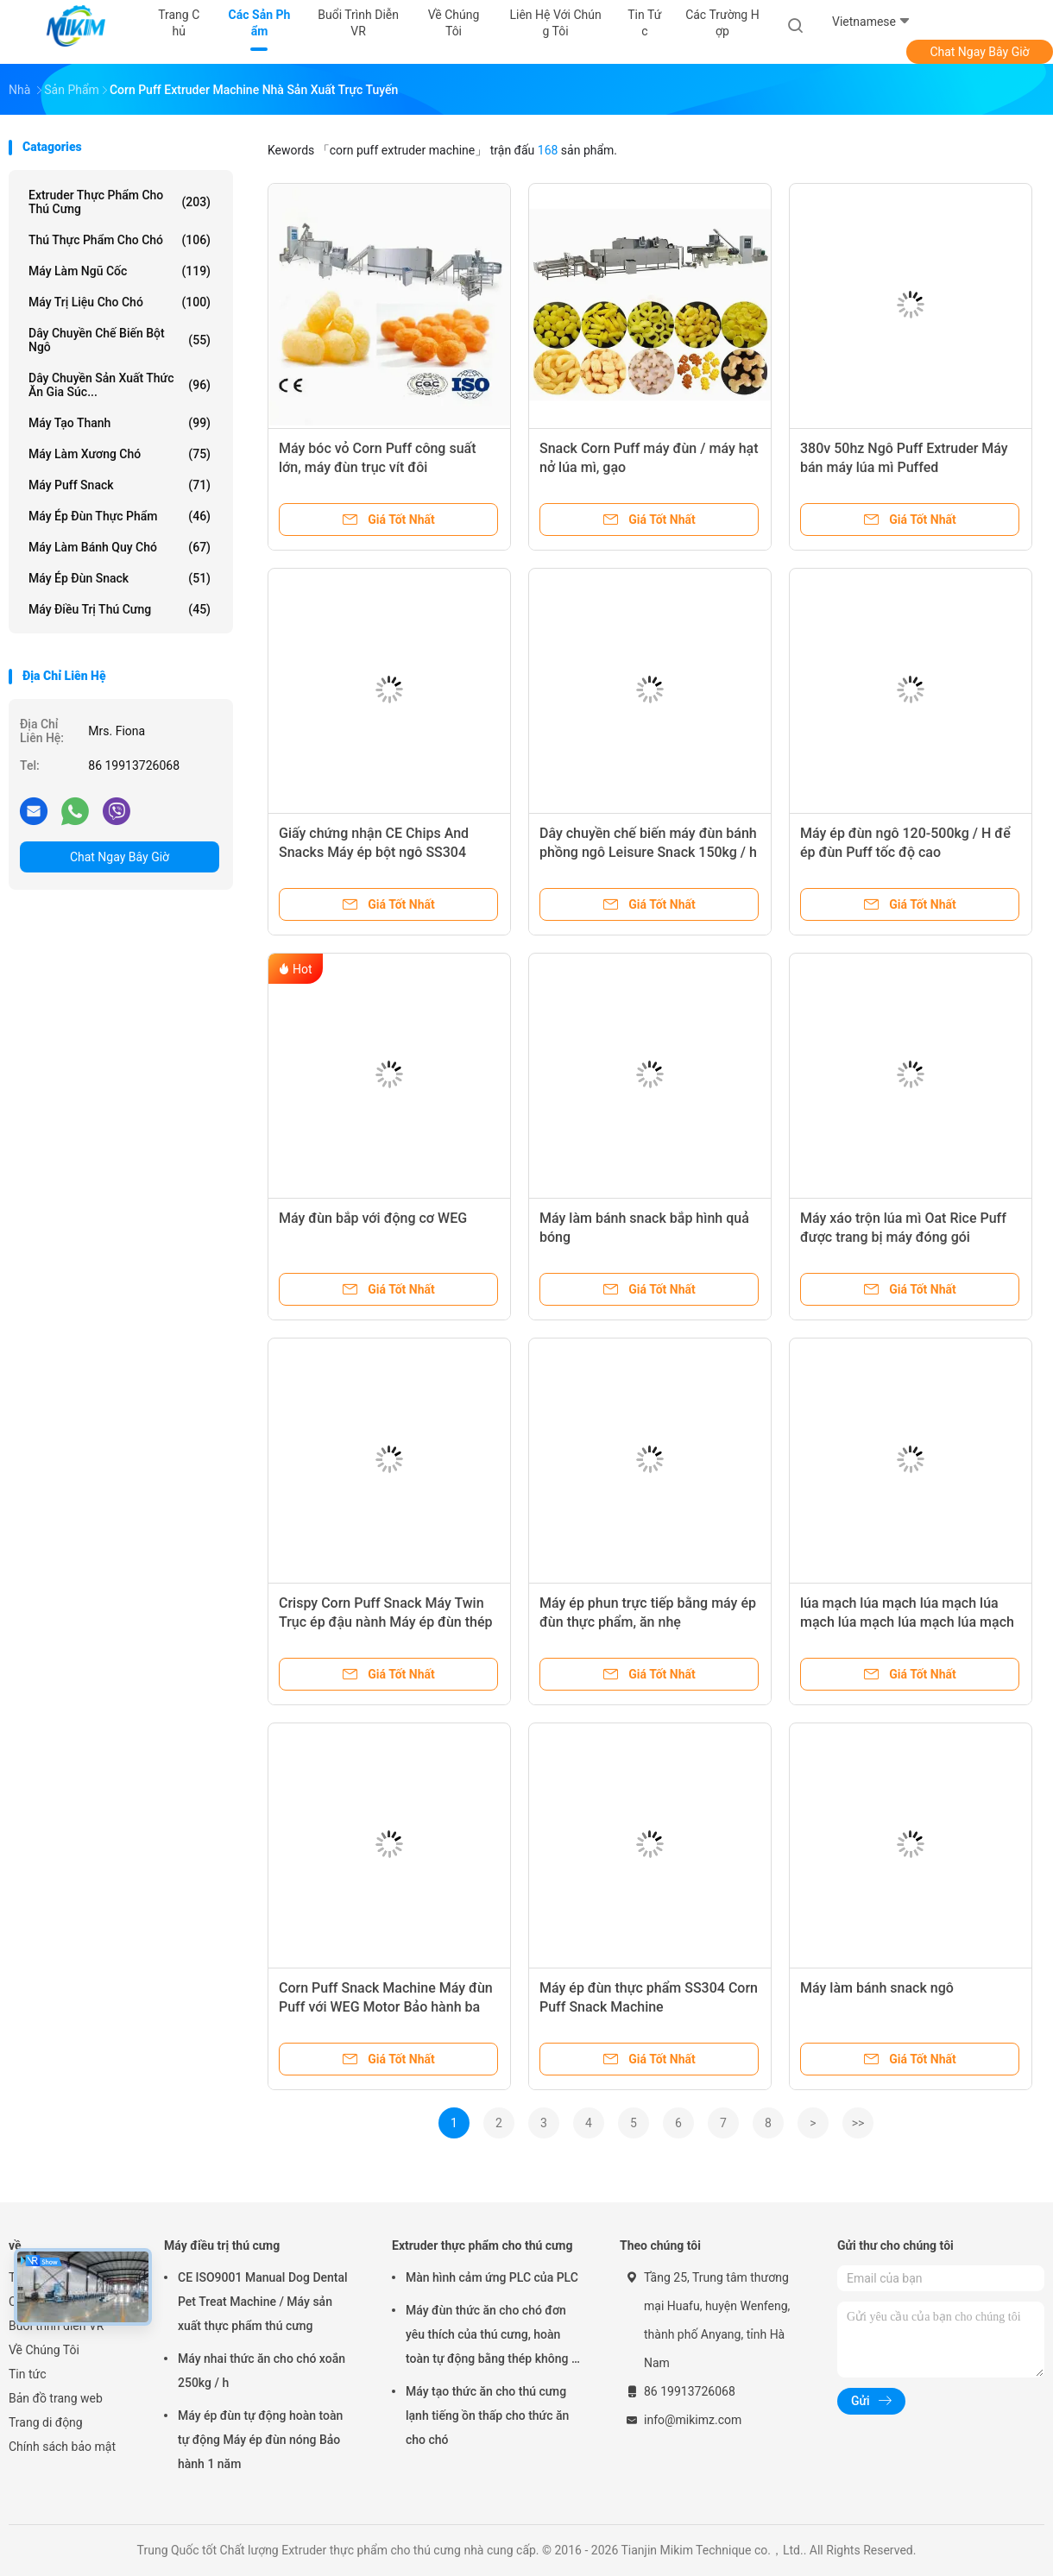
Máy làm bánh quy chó (119, 547)
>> (858, 2123)
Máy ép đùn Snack (119, 578)
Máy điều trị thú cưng (119, 609)
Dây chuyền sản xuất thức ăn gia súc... (119, 385)
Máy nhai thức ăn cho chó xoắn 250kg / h (261, 2371)
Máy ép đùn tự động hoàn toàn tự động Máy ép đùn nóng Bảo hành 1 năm (260, 2440)
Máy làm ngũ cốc (119, 271)
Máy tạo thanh (119, 422)
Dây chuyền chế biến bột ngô (119, 340)
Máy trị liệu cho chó (119, 302)
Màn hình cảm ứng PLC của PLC (492, 2277)
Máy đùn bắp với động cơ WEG (373, 1218)
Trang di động (46, 2422)
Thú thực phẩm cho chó (119, 240)
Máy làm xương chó (119, 454)
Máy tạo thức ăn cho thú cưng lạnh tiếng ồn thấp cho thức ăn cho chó (487, 2415)
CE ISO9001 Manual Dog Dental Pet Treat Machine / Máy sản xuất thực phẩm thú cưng (263, 2302)
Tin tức (28, 2374)
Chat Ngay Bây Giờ (979, 52)
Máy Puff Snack (119, 485)
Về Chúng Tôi (44, 2350)
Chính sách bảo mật (62, 2446)
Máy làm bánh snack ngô (877, 1988)
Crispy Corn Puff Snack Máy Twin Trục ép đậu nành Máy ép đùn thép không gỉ (386, 1622)
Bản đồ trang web (56, 2398)
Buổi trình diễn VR (56, 2326)
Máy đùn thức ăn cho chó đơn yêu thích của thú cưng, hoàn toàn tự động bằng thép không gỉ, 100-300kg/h (495, 2337)
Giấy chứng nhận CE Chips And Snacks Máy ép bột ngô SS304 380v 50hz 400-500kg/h (374, 852)
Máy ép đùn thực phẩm (119, 516)
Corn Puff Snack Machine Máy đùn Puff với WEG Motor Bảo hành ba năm (386, 2007)
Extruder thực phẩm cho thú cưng (119, 202)
